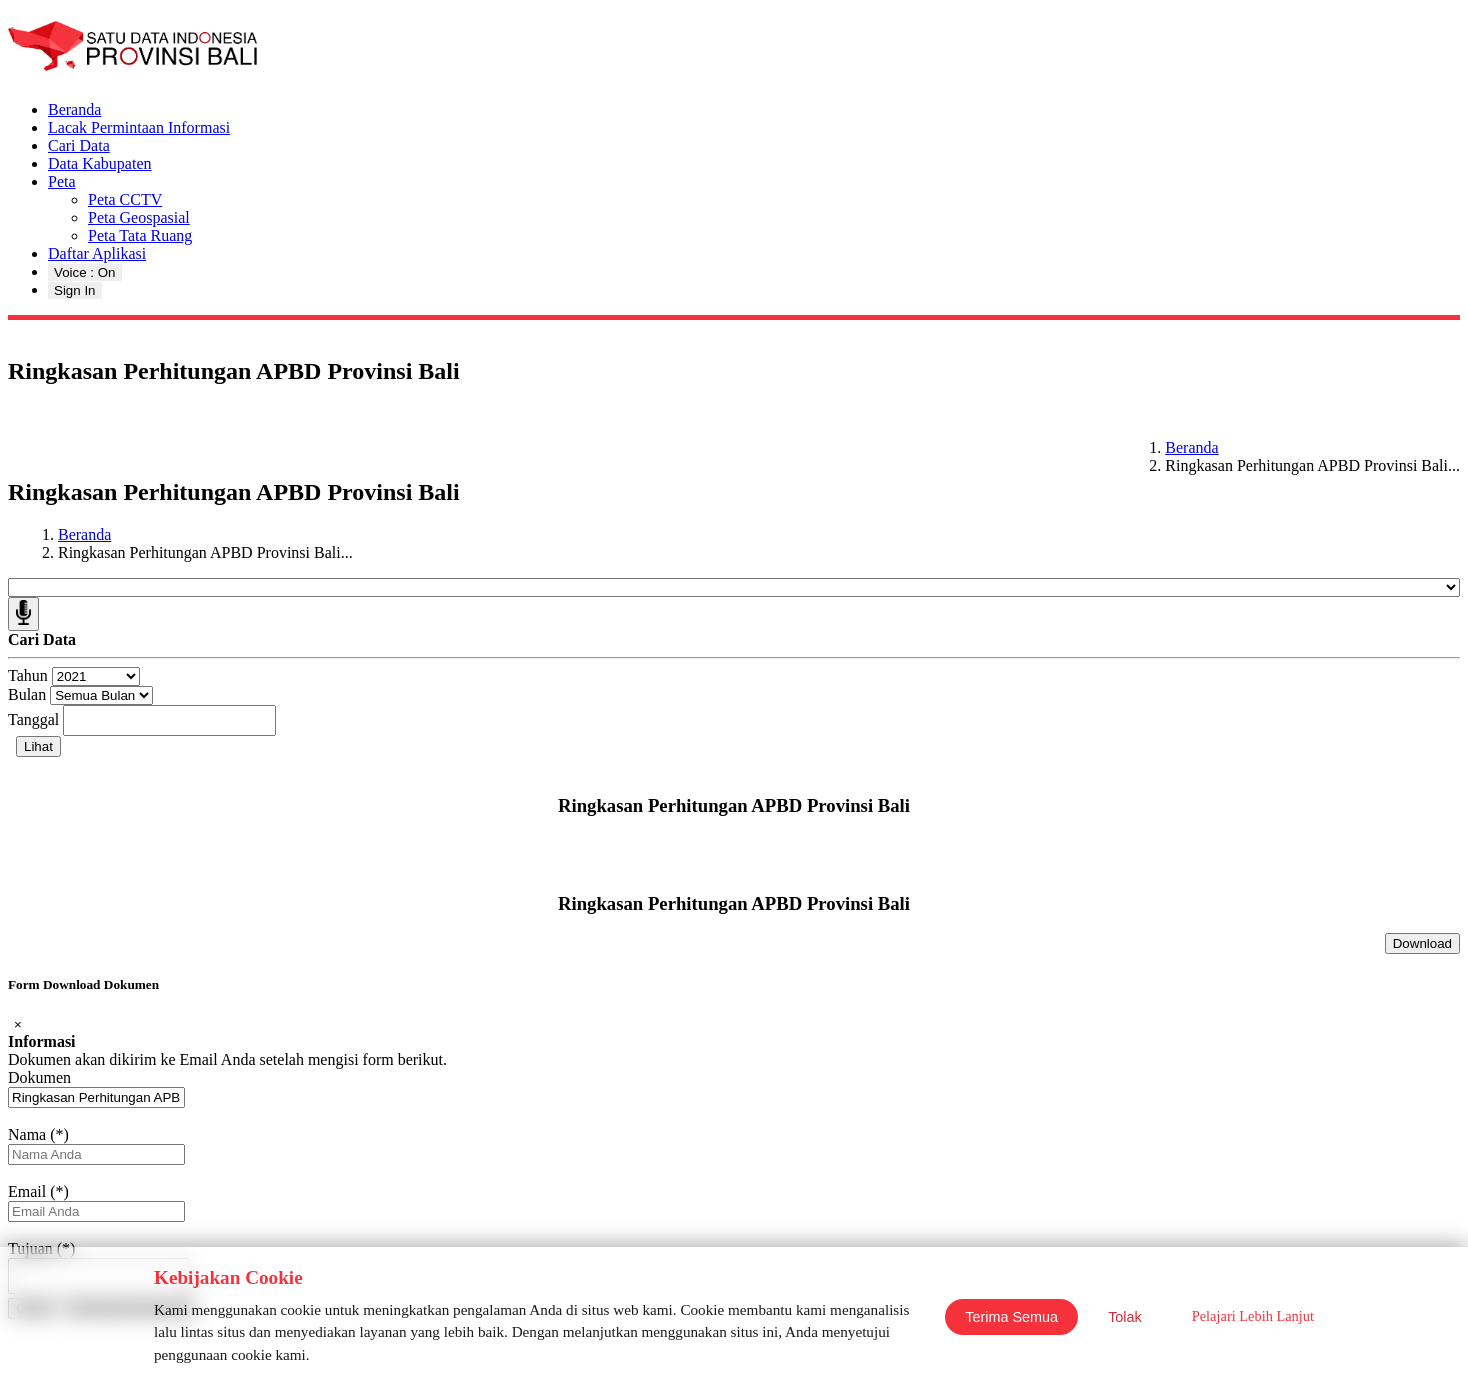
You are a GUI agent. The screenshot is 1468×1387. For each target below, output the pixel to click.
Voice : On (85, 272)
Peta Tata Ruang (140, 235)
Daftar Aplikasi (97, 253)
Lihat (38, 746)
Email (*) (38, 1191)
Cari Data (79, 145)
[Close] (18, 1024)
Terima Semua (1011, 1317)
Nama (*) (38, 1134)
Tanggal (33, 719)
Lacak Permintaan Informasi (139, 127)
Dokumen (39, 1077)
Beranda (74, 109)
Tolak (1125, 1317)
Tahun (28, 675)
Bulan (27, 694)
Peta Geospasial (139, 217)
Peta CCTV (125, 199)
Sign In (75, 290)
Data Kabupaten (100, 163)
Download (1422, 943)
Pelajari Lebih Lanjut (1253, 1316)
